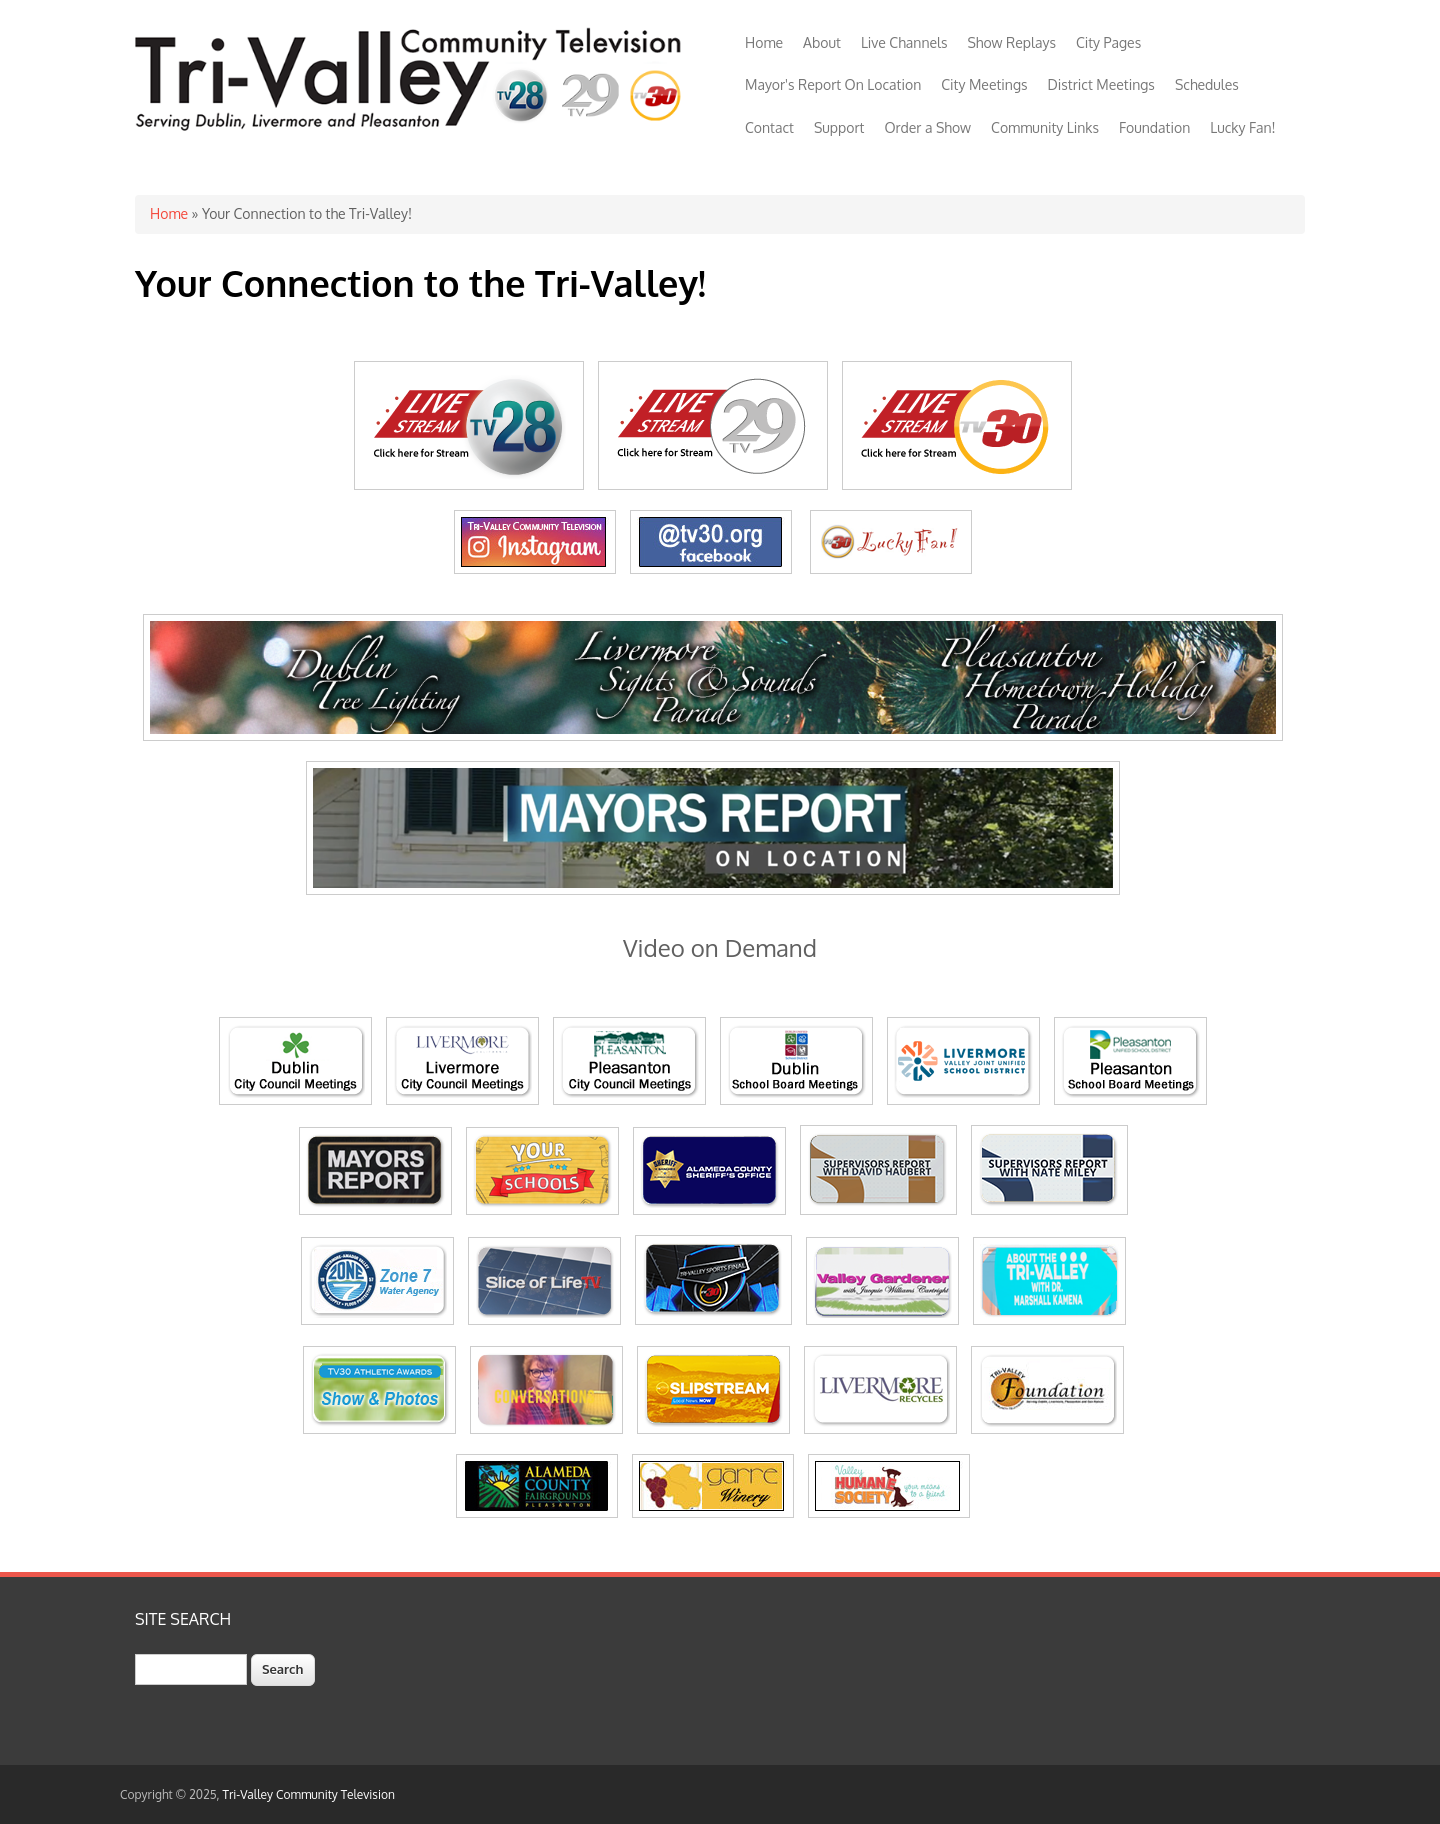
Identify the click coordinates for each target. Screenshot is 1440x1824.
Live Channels (904, 42)
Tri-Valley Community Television (309, 1794)
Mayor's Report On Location (833, 84)
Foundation (1154, 127)
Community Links (1045, 127)
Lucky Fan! (1242, 127)
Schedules (1207, 84)
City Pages (1108, 42)
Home (764, 42)
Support (839, 127)
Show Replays (1011, 42)
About (822, 42)
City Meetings (984, 84)
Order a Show (927, 127)
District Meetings (1101, 84)
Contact (769, 127)
